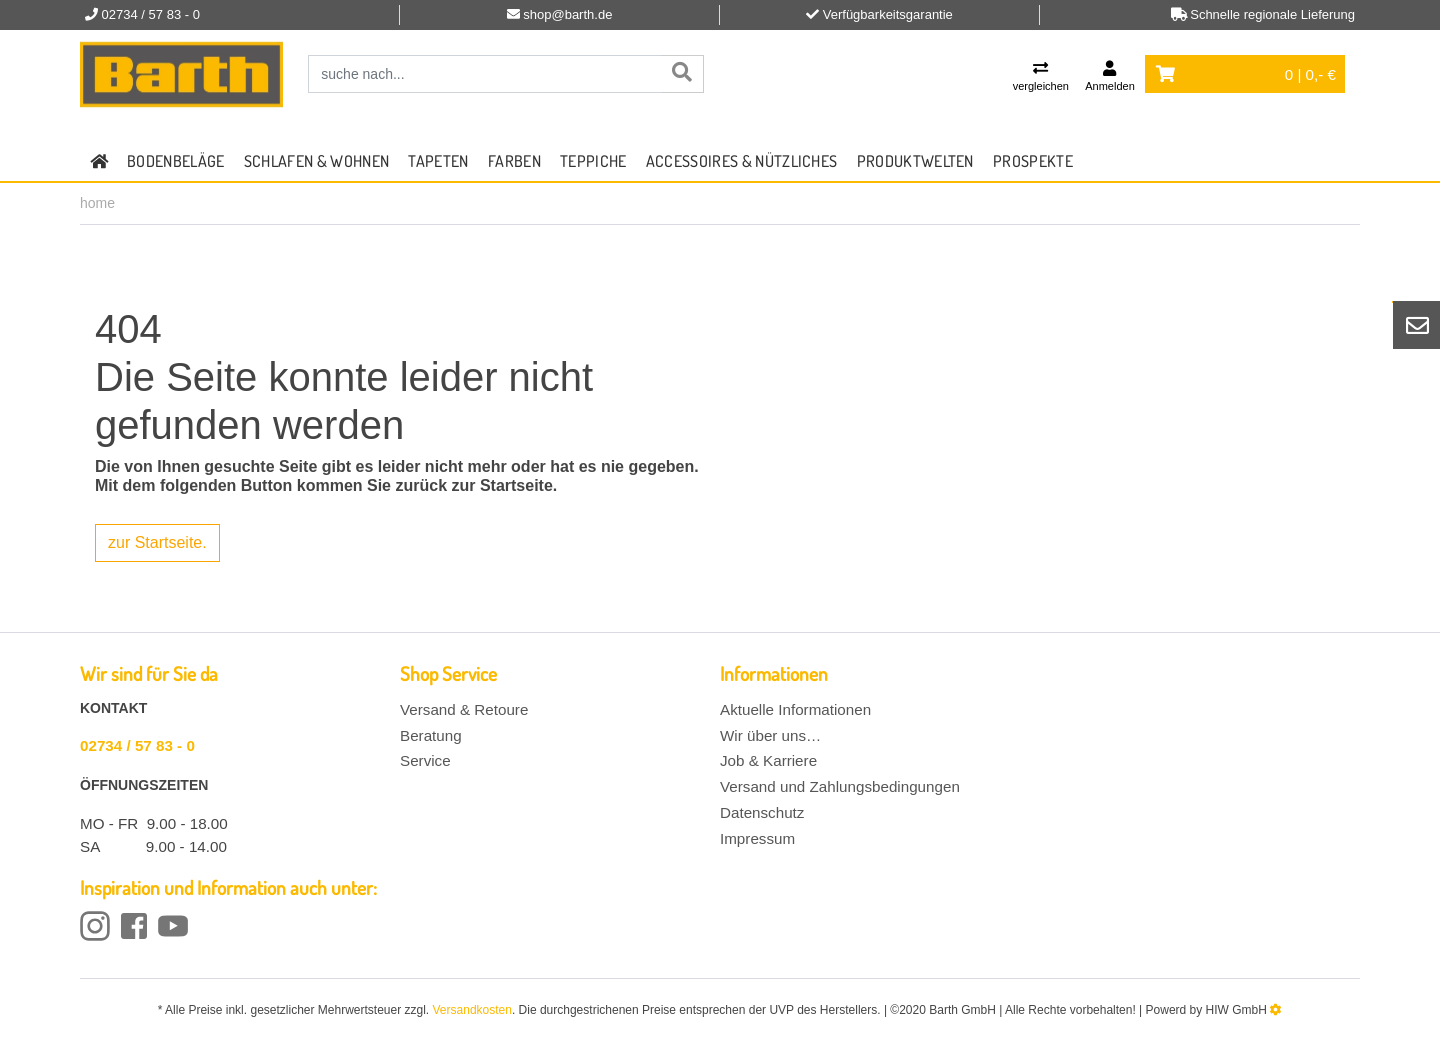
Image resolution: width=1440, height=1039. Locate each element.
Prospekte (1033, 161)
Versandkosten (472, 1010)
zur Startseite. (157, 542)
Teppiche (593, 161)
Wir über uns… (770, 735)
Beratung (431, 735)
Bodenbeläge (176, 161)
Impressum (757, 838)
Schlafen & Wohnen (316, 161)
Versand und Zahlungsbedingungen (840, 786)
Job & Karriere (768, 760)
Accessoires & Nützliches (742, 161)
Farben (514, 161)
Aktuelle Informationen (795, 709)
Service (425, 760)
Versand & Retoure (464, 709)
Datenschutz (762, 812)
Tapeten (438, 161)
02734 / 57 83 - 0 (137, 745)
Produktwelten (915, 161)
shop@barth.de (567, 14)
